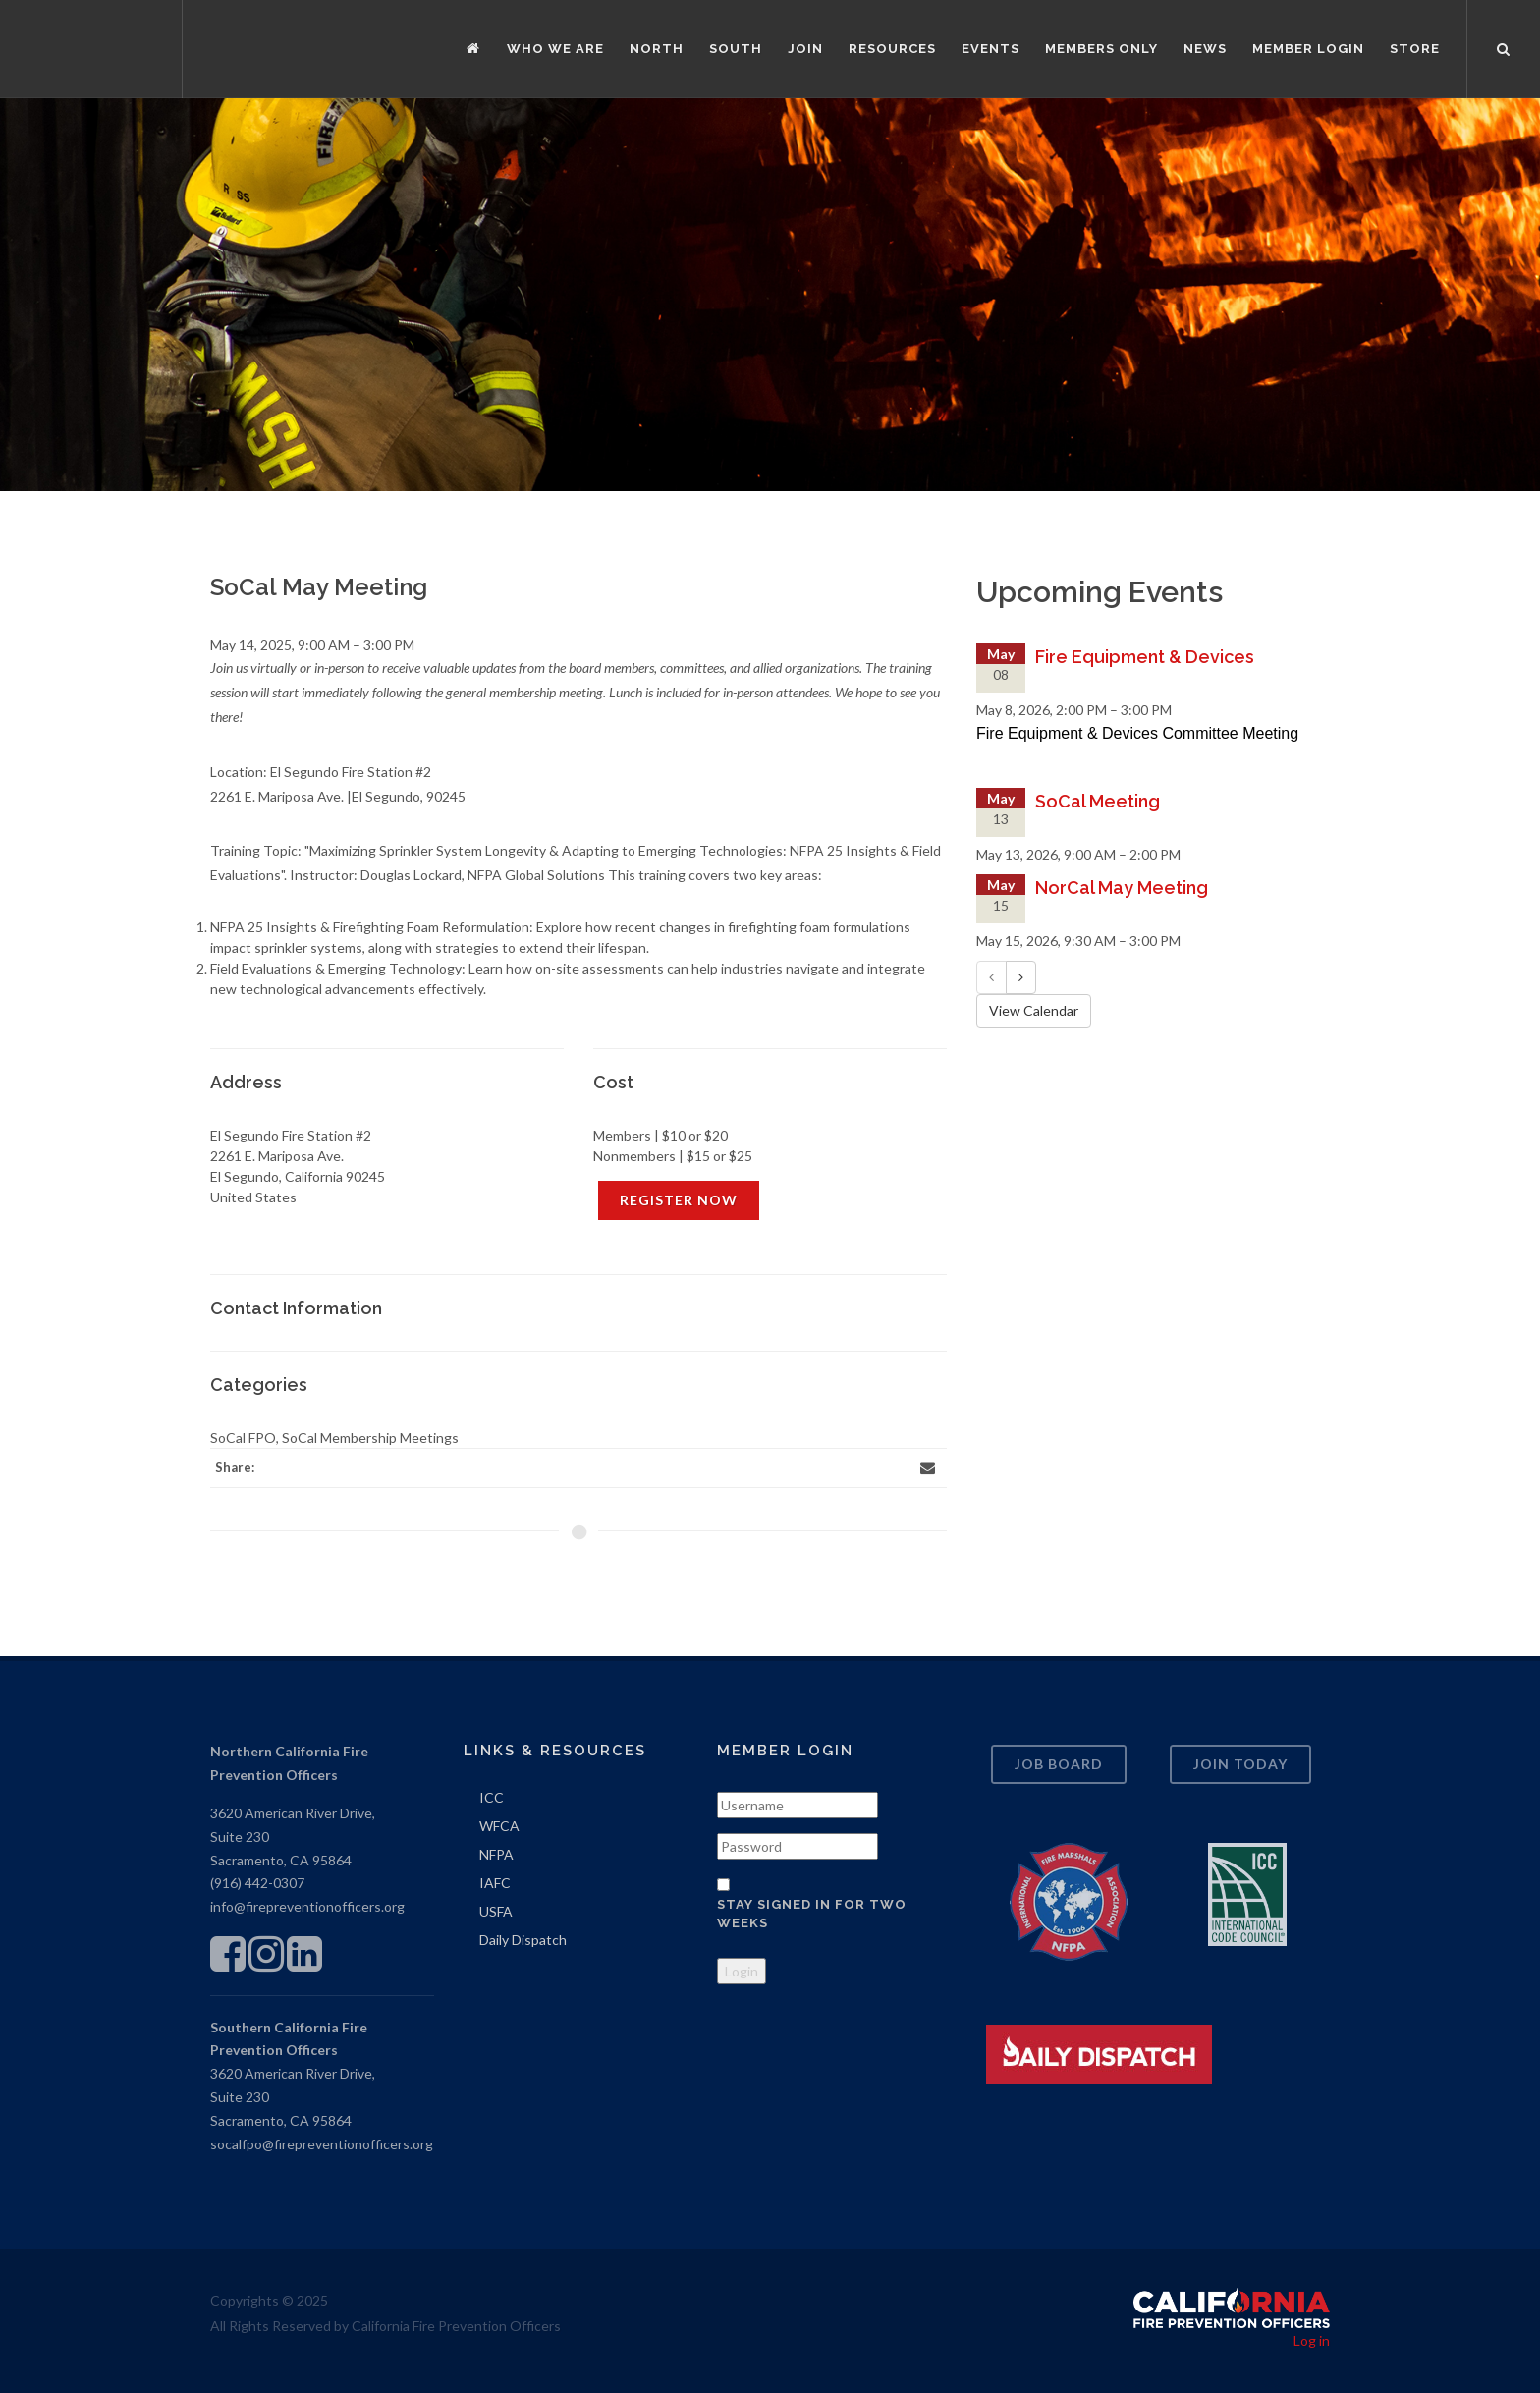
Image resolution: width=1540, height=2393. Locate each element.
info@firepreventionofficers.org (307, 1906)
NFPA (496, 1854)
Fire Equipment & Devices (1144, 656)
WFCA (499, 1825)
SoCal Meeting (1097, 801)
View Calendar (1033, 1010)
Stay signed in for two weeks (812, 1914)
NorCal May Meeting (1121, 887)
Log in (1311, 2340)
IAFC (495, 1882)
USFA (496, 1911)
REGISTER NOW (679, 1200)
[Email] (927, 1467)
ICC (491, 1797)
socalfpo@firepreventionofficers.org (321, 2144)
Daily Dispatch (523, 1939)
